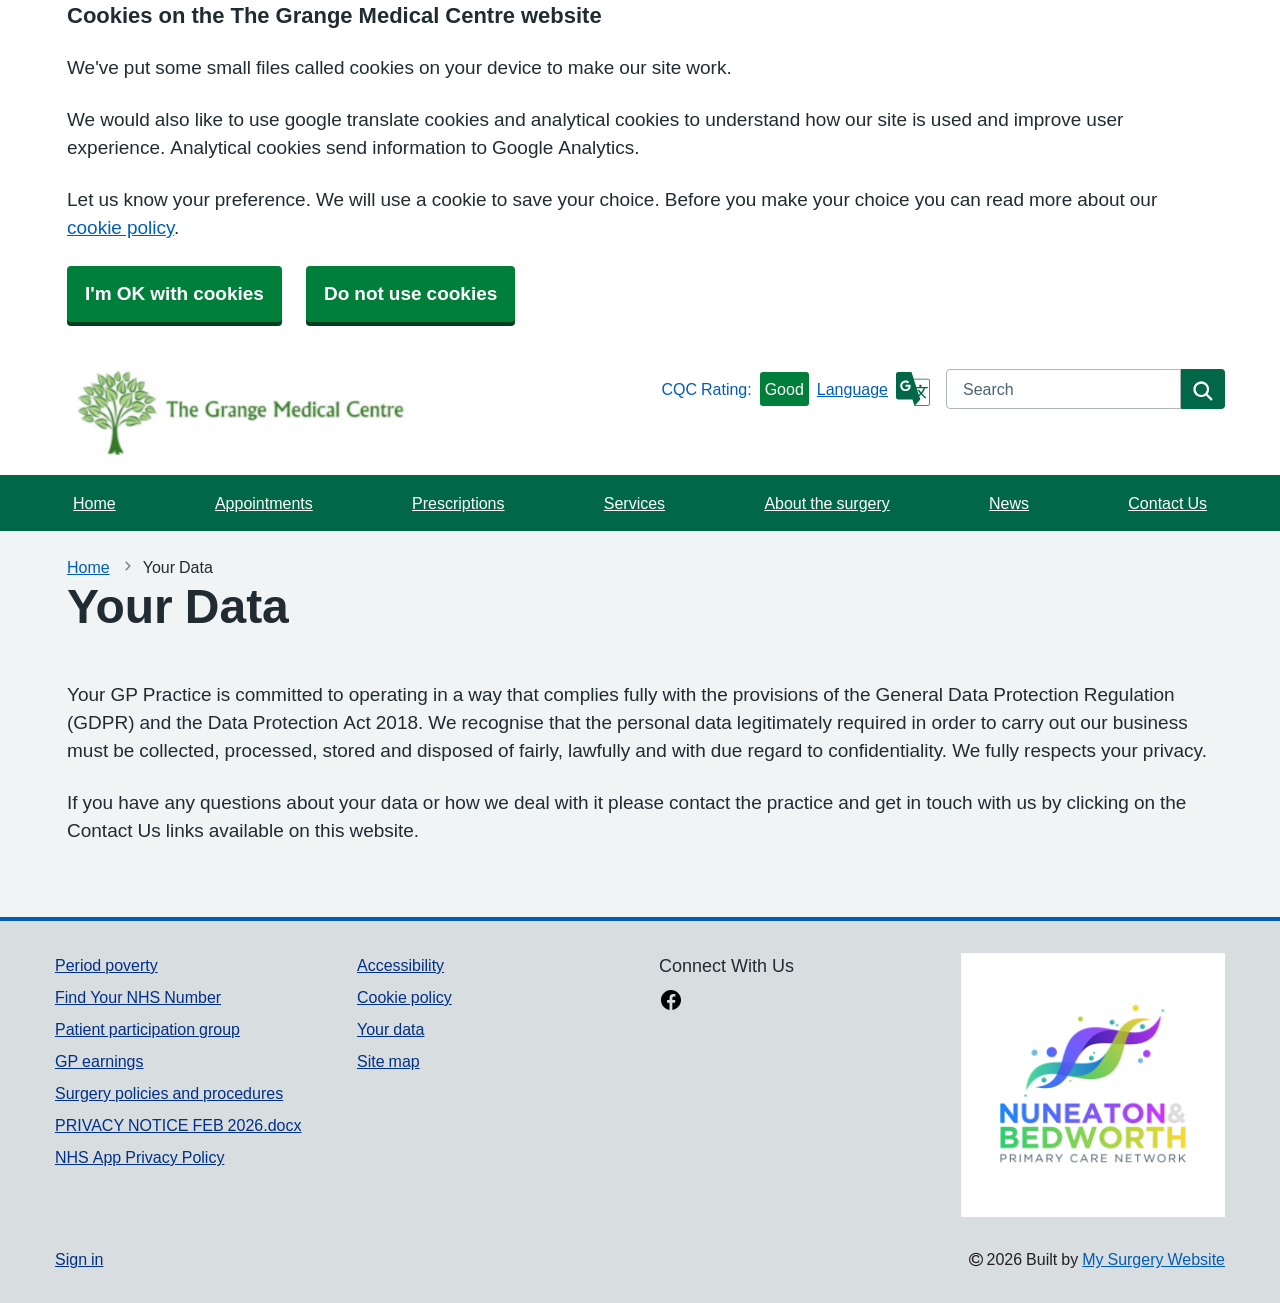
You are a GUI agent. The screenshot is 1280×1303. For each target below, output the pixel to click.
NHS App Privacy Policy (139, 1157)
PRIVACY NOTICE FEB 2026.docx (178, 1125)
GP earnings (99, 1061)
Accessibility (400, 965)
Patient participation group (147, 1029)
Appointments (264, 503)
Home (94, 503)
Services (634, 503)
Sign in (79, 1259)
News (1009, 503)
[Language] (873, 389)
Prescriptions (458, 503)
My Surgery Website (1153, 1259)
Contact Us (1167, 503)
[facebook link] (671, 1002)
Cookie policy (404, 997)
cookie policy (120, 227)
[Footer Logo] (1093, 1085)
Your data (390, 1029)
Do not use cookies (410, 293)
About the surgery (826, 503)
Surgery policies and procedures (169, 1093)
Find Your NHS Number (138, 997)
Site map (388, 1061)
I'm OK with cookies (174, 293)
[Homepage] (354, 412)
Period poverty (106, 965)
